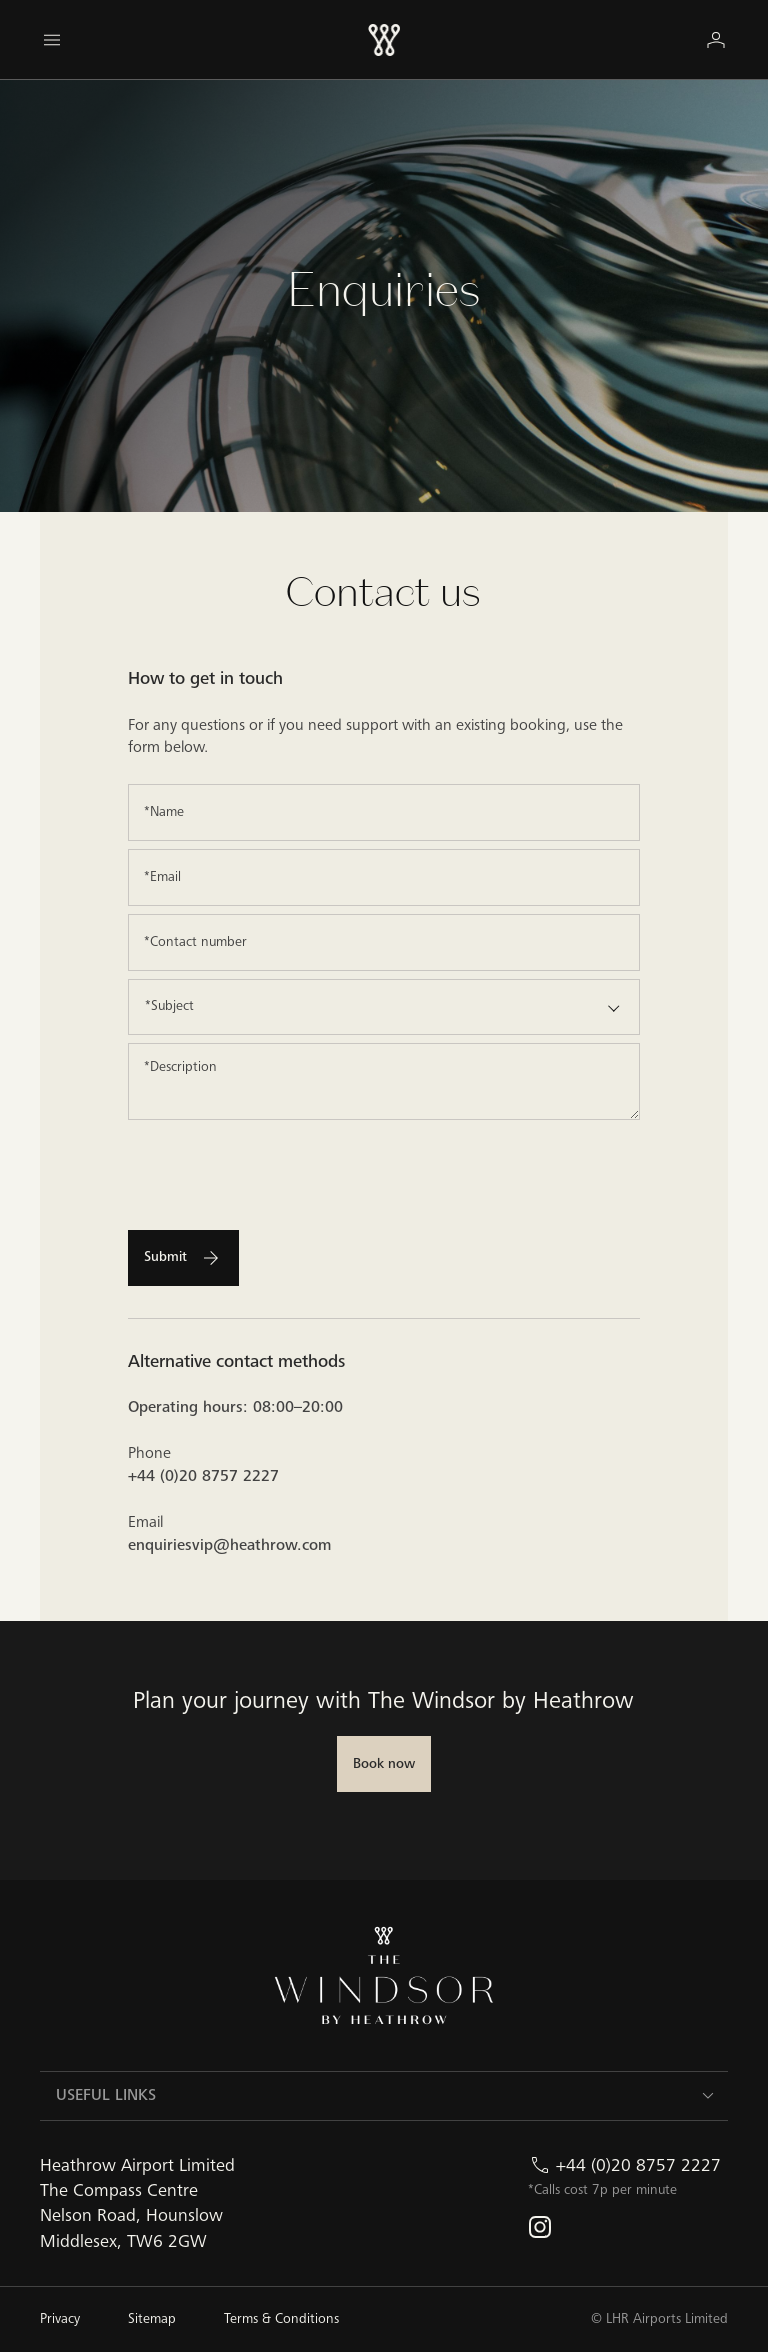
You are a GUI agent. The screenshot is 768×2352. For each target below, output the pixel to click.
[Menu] (52, 40)
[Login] (716, 39)
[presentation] (280, 1167)
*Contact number (195, 942)
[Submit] (183, 1258)
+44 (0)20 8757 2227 (638, 2165)
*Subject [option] (169, 1006)
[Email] (384, 877)
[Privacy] (60, 2319)
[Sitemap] (152, 2319)
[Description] (384, 1081)
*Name (164, 812)
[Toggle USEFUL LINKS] (708, 2096)
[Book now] (384, 1764)
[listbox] (384, 1007)
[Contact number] (384, 942)
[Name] (384, 812)
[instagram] (540, 2227)
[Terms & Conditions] (281, 2319)
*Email (162, 877)
